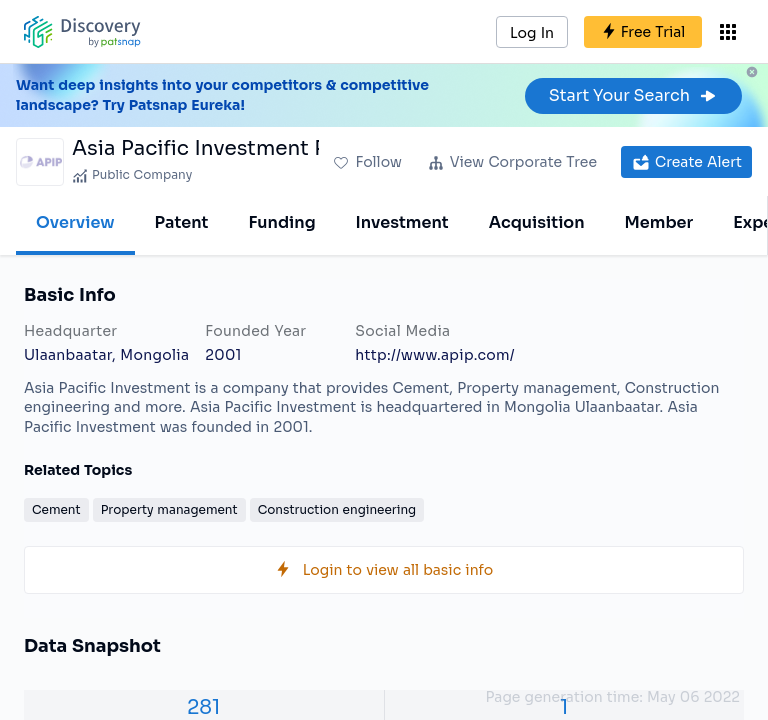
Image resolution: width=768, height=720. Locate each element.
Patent (182, 222)
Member (659, 222)
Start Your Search (633, 95)
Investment (402, 222)
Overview (75, 222)
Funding (281, 222)
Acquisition (537, 222)
